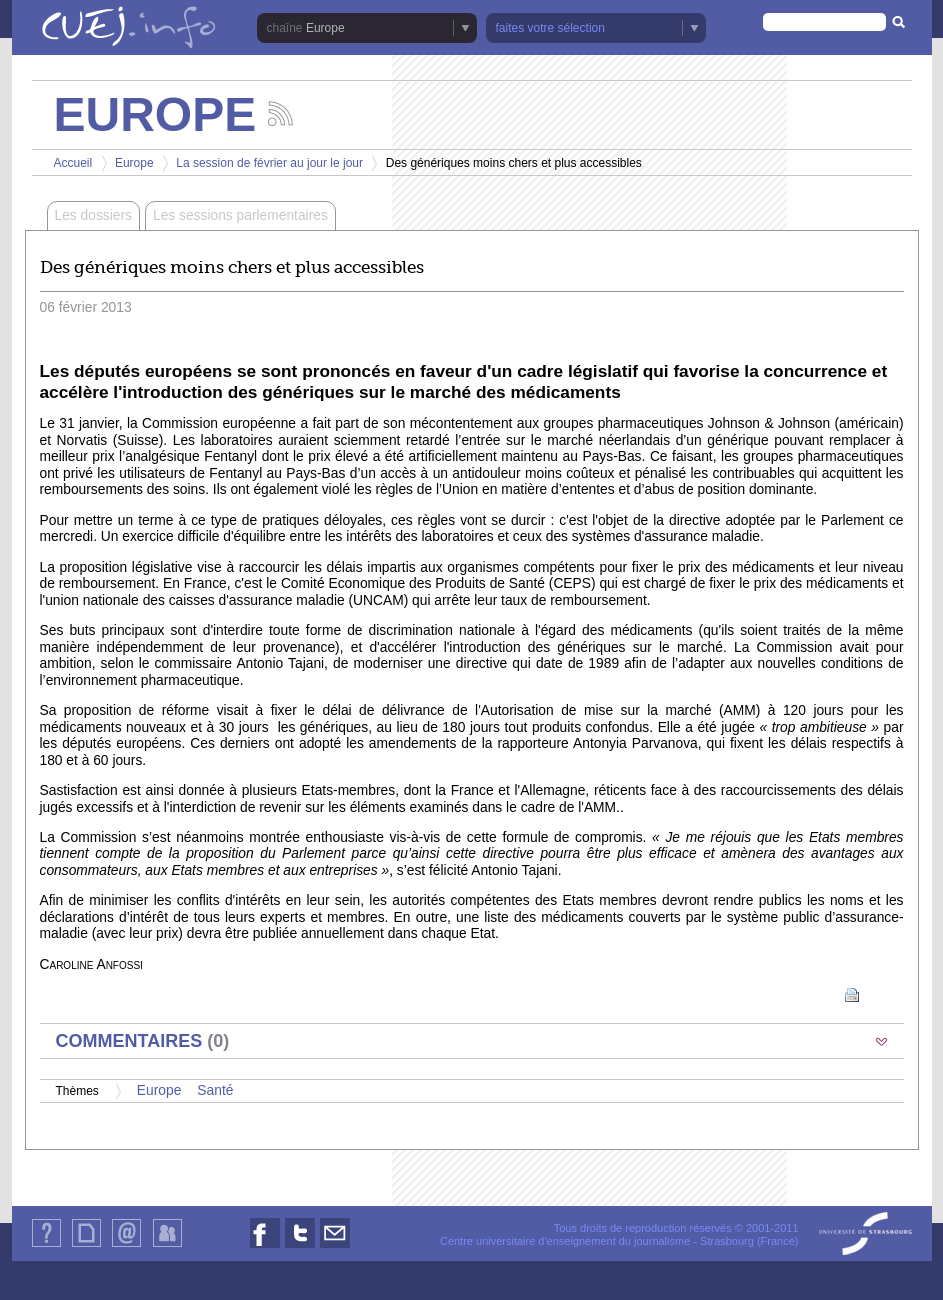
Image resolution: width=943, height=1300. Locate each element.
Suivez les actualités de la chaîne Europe (280, 113)
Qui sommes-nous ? (46, 1246)
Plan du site (86, 1246)
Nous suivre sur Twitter (300, 1247)
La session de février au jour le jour (269, 163)
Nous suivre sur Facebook (265, 1247)
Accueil (73, 163)
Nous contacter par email (335, 1247)
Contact (126, 1246)
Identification (167, 1246)
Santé (215, 1090)
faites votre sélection (550, 28)
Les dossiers (93, 215)
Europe (325, 28)
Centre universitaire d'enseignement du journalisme (565, 1241)
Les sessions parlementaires (240, 215)
